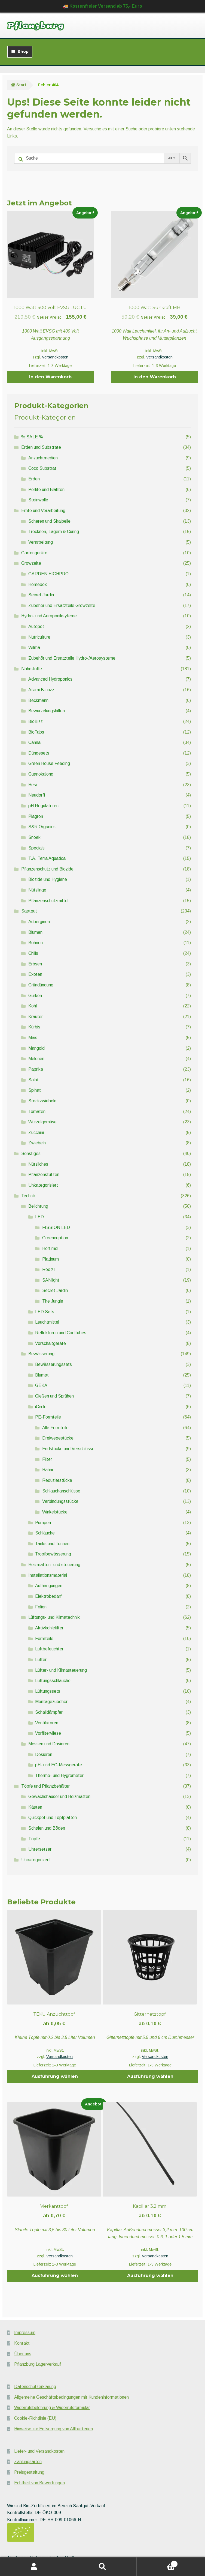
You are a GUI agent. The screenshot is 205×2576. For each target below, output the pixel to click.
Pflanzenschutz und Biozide (47, 869)
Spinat (34, 1090)
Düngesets (38, 753)
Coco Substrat (42, 468)
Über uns (22, 2353)
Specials (36, 848)
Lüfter (41, 1659)
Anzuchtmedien (43, 458)
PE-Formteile (48, 1417)
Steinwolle (38, 500)
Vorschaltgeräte (50, 1343)
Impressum (24, 2332)
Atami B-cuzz (41, 689)
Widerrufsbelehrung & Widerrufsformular (52, 2407)
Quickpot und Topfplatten (52, 1817)
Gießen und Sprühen (54, 1396)
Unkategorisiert (43, 1185)
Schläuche (45, 1533)
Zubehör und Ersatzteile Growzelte (61, 605)
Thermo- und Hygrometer (59, 1775)
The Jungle (52, 1301)
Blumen (35, 932)
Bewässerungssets (53, 1364)
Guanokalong (40, 774)
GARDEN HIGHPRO (48, 574)
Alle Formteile (55, 1427)
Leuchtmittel (47, 1322)
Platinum (50, 1259)
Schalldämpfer (49, 1712)
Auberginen (39, 921)
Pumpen (43, 1522)
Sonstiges (31, 1153)
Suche (102, 2566)
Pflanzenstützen (43, 1174)
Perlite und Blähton (46, 489)
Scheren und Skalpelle (49, 521)
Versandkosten (55, 357)
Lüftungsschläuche (53, 1680)
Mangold (36, 1048)
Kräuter (35, 1016)
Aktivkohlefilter (49, 1628)
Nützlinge (37, 890)
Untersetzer (39, 1849)
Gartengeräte (34, 552)
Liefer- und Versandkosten (39, 2451)
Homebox (37, 584)
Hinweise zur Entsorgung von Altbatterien (53, 2429)
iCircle (41, 1406)
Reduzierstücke (57, 1480)
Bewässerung (41, 1353)
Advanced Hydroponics (50, 679)
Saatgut (29, 911)
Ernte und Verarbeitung (43, 510)
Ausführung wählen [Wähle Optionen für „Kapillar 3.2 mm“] (150, 2275)
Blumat (42, 1375)
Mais (32, 1037)
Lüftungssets (47, 1691)
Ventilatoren (46, 1723)
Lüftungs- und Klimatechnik (54, 1617)
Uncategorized (35, 1859)
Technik (28, 1195)
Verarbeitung (40, 542)
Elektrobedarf (48, 1596)
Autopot (36, 626)
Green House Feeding (49, 763)
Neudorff (36, 795)
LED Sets (44, 1311)
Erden (34, 479)
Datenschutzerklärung (35, 2386)
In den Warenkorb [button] (50, 376)
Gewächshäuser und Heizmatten (59, 1796)
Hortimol (50, 1248)
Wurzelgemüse (42, 1122)
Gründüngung (40, 985)
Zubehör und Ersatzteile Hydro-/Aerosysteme (71, 658)
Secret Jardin (41, 595)
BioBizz (35, 721)
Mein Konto (34, 2566)
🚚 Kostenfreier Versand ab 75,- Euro (102, 6)
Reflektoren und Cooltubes (60, 1332)
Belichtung (38, 1206)
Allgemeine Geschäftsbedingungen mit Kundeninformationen (71, 2397)
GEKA (41, 1385)
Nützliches (38, 1164)
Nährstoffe (31, 668)
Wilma (34, 647)
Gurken (35, 995)
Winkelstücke (55, 1512)
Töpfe (34, 1838)
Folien (41, 1607)
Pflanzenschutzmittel (48, 900)
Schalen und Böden (46, 1828)
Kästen (35, 1807)
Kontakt (22, 2343)
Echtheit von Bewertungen (39, 2483)
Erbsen (35, 964)
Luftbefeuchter (49, 1649)
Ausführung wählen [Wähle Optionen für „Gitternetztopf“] (150, 2076)
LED (39, 1216)
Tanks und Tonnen (52, 1543)
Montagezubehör (51, 1701)
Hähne (48, 1469)
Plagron (35, 816)
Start (21, 85)
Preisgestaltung (29, 2472)
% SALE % (32, 437)
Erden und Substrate (41, 447)
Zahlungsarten (28, 2461)
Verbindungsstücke (60, 1501)
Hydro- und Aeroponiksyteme (49, 616)
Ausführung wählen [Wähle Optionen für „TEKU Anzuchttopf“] (55, 2076)
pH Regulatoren (43, 805)
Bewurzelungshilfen (46, 710)
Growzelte (31, 563)
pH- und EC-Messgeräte (58, 1765)
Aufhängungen (48, 1585)
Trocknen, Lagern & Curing (53, 531)
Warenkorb (157, 2563)
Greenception (55, 1237)
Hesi (32, 784)
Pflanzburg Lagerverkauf (37, 2364)
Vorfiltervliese (48, 1733)
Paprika (35, 1069)
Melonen (36, 1058)
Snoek (34, 837)
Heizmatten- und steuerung (54, 1564)
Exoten (35, 974)
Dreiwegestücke (58, 1438)
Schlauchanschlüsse (61, 1491)
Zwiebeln (37, 1143)
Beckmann (38, 700)
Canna (34, 742)
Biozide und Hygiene (47, 879)
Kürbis (34, 1027)
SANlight (50, 1280)
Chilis (33, 953)
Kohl (32, 1006)
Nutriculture (39, 637)
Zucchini (36, 1132)
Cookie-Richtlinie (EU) (35, 2418)
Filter (47, 1459)
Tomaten (36, 1111)
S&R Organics (42, 826)
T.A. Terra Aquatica (47, 858)
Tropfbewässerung (53, 1554)
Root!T (49, 1269)
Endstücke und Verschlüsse (68, 1448)
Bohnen (35, 942)
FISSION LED (56, 1227)
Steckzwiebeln (42, 1101)
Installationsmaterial (47, 1575)
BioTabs (36, 732)
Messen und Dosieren (48, 1744)
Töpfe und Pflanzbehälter (45, 1786)
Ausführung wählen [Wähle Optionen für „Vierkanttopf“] (55, 2275)
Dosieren (43, 1754)
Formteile (44, 1638)
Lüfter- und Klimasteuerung (61, 1670)
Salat (33, 1080)
